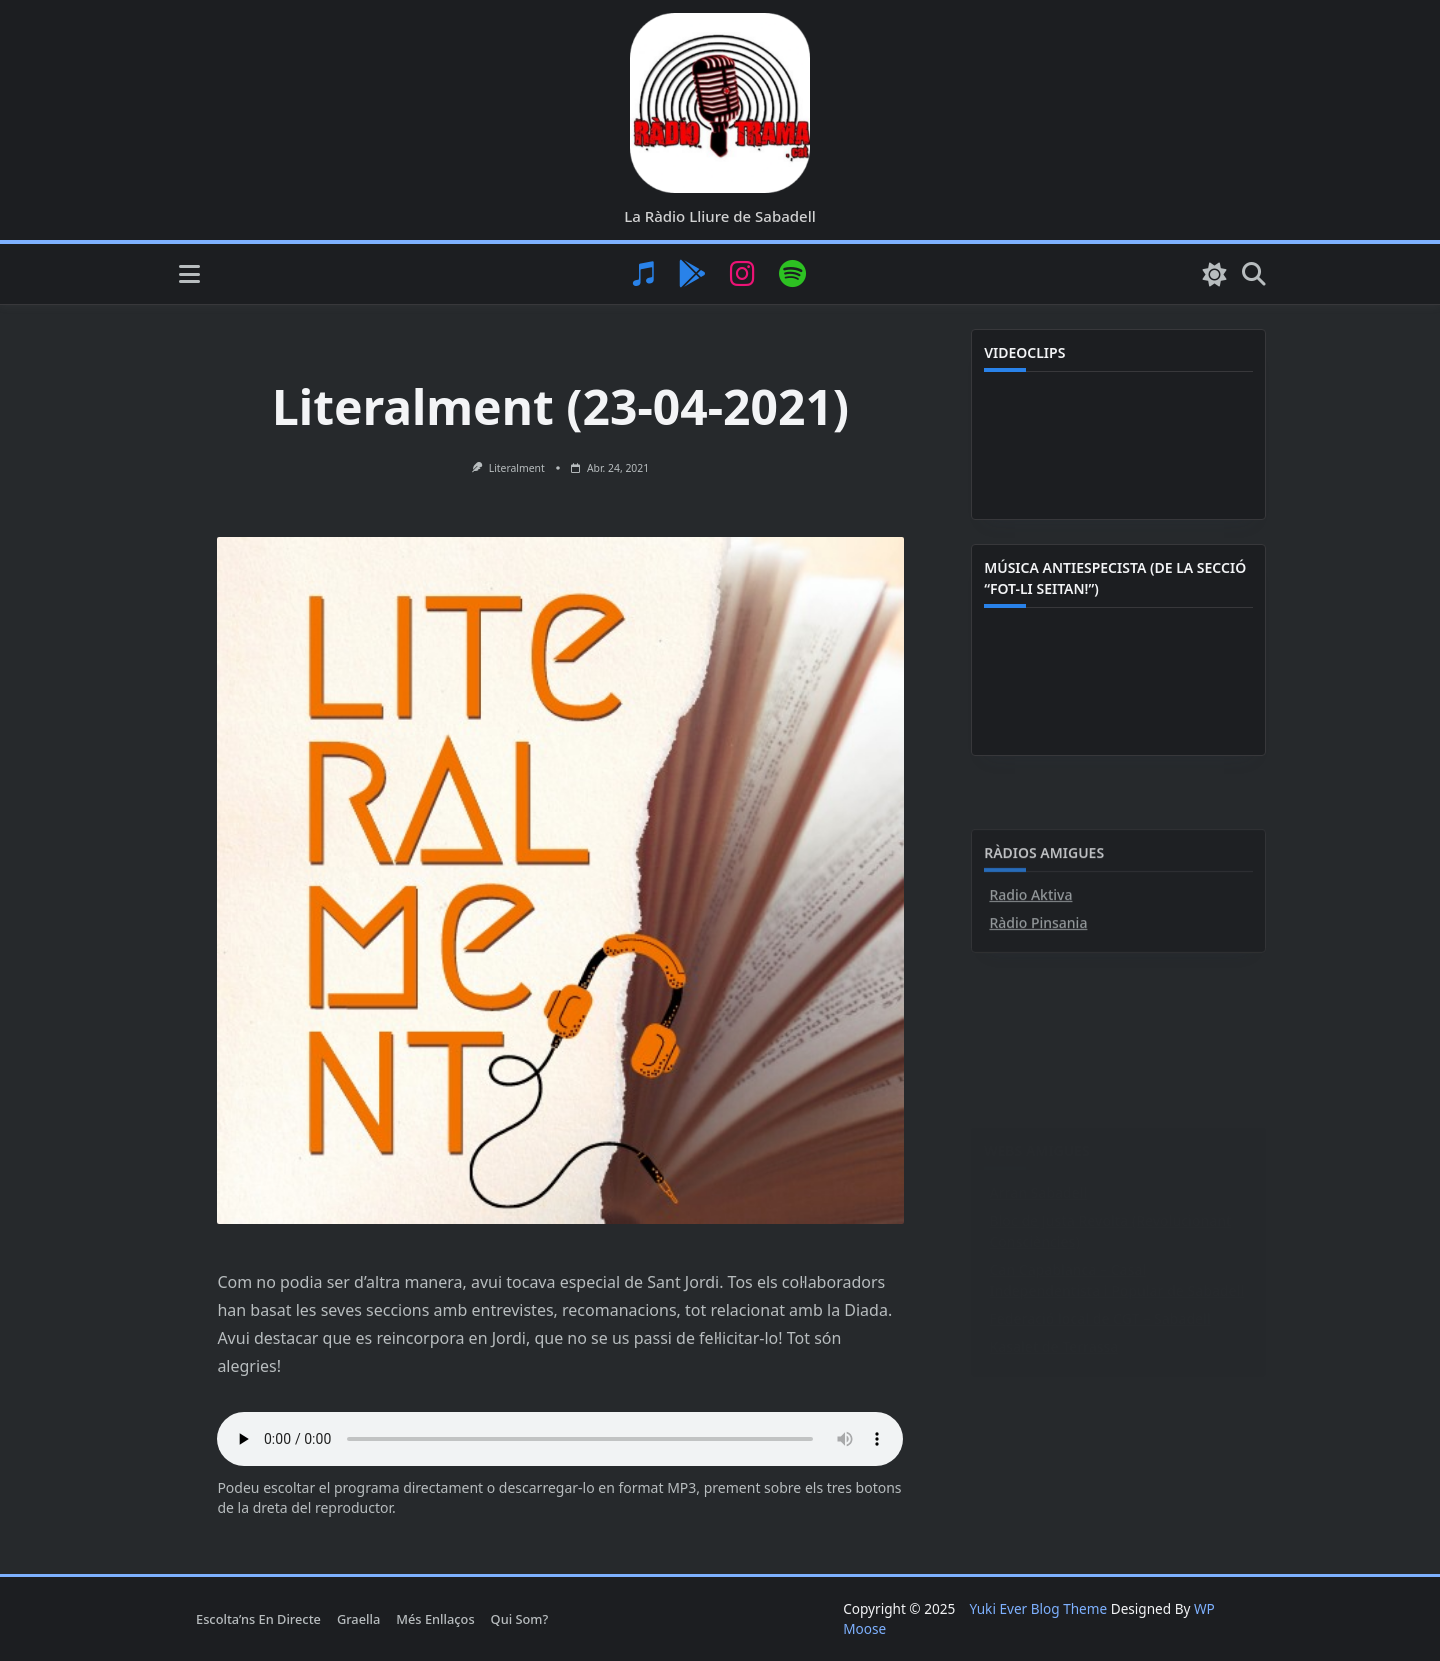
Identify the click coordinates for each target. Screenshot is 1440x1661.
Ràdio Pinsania (1038, 1044)
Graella (358, 1619)
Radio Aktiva (1030, 1016)
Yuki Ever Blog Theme (1038, 1608)
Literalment (517, 468)
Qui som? (520, 1619)
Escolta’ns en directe (258, 1619)
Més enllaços (435, 1619)
